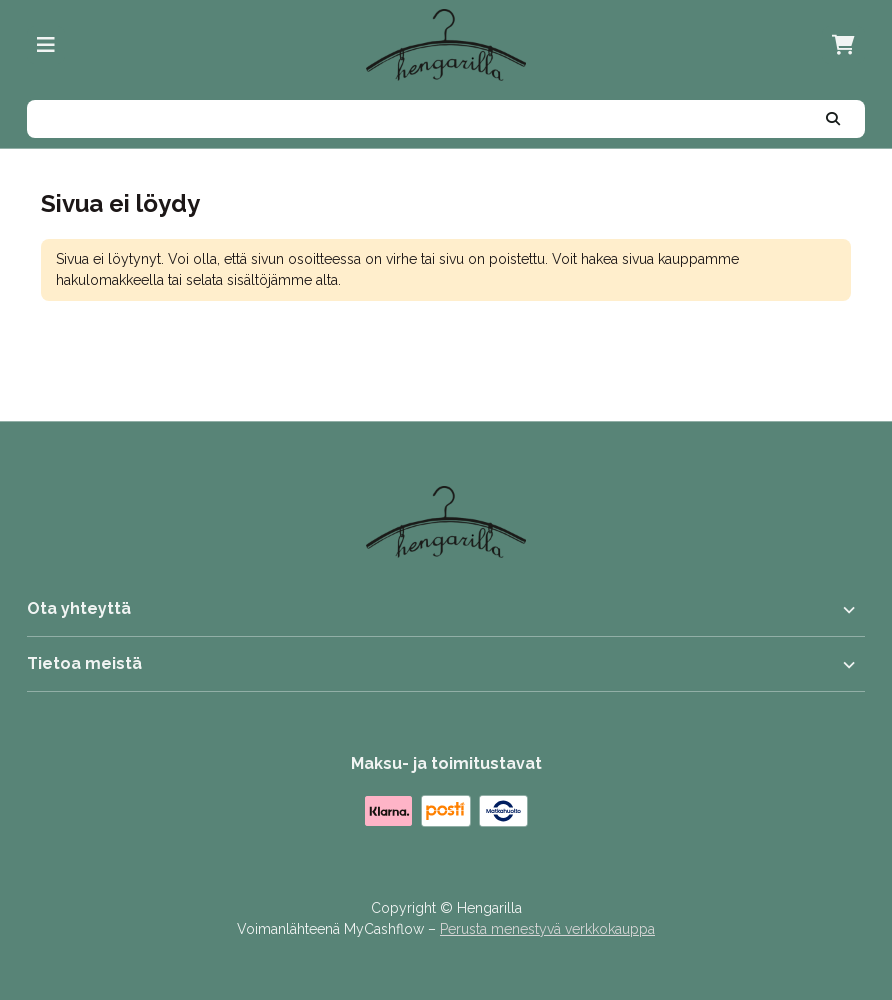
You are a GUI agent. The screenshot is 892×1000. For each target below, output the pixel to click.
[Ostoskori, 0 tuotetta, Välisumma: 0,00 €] (843, 45)
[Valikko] (46, 45)
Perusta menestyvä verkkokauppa (547, 929)
